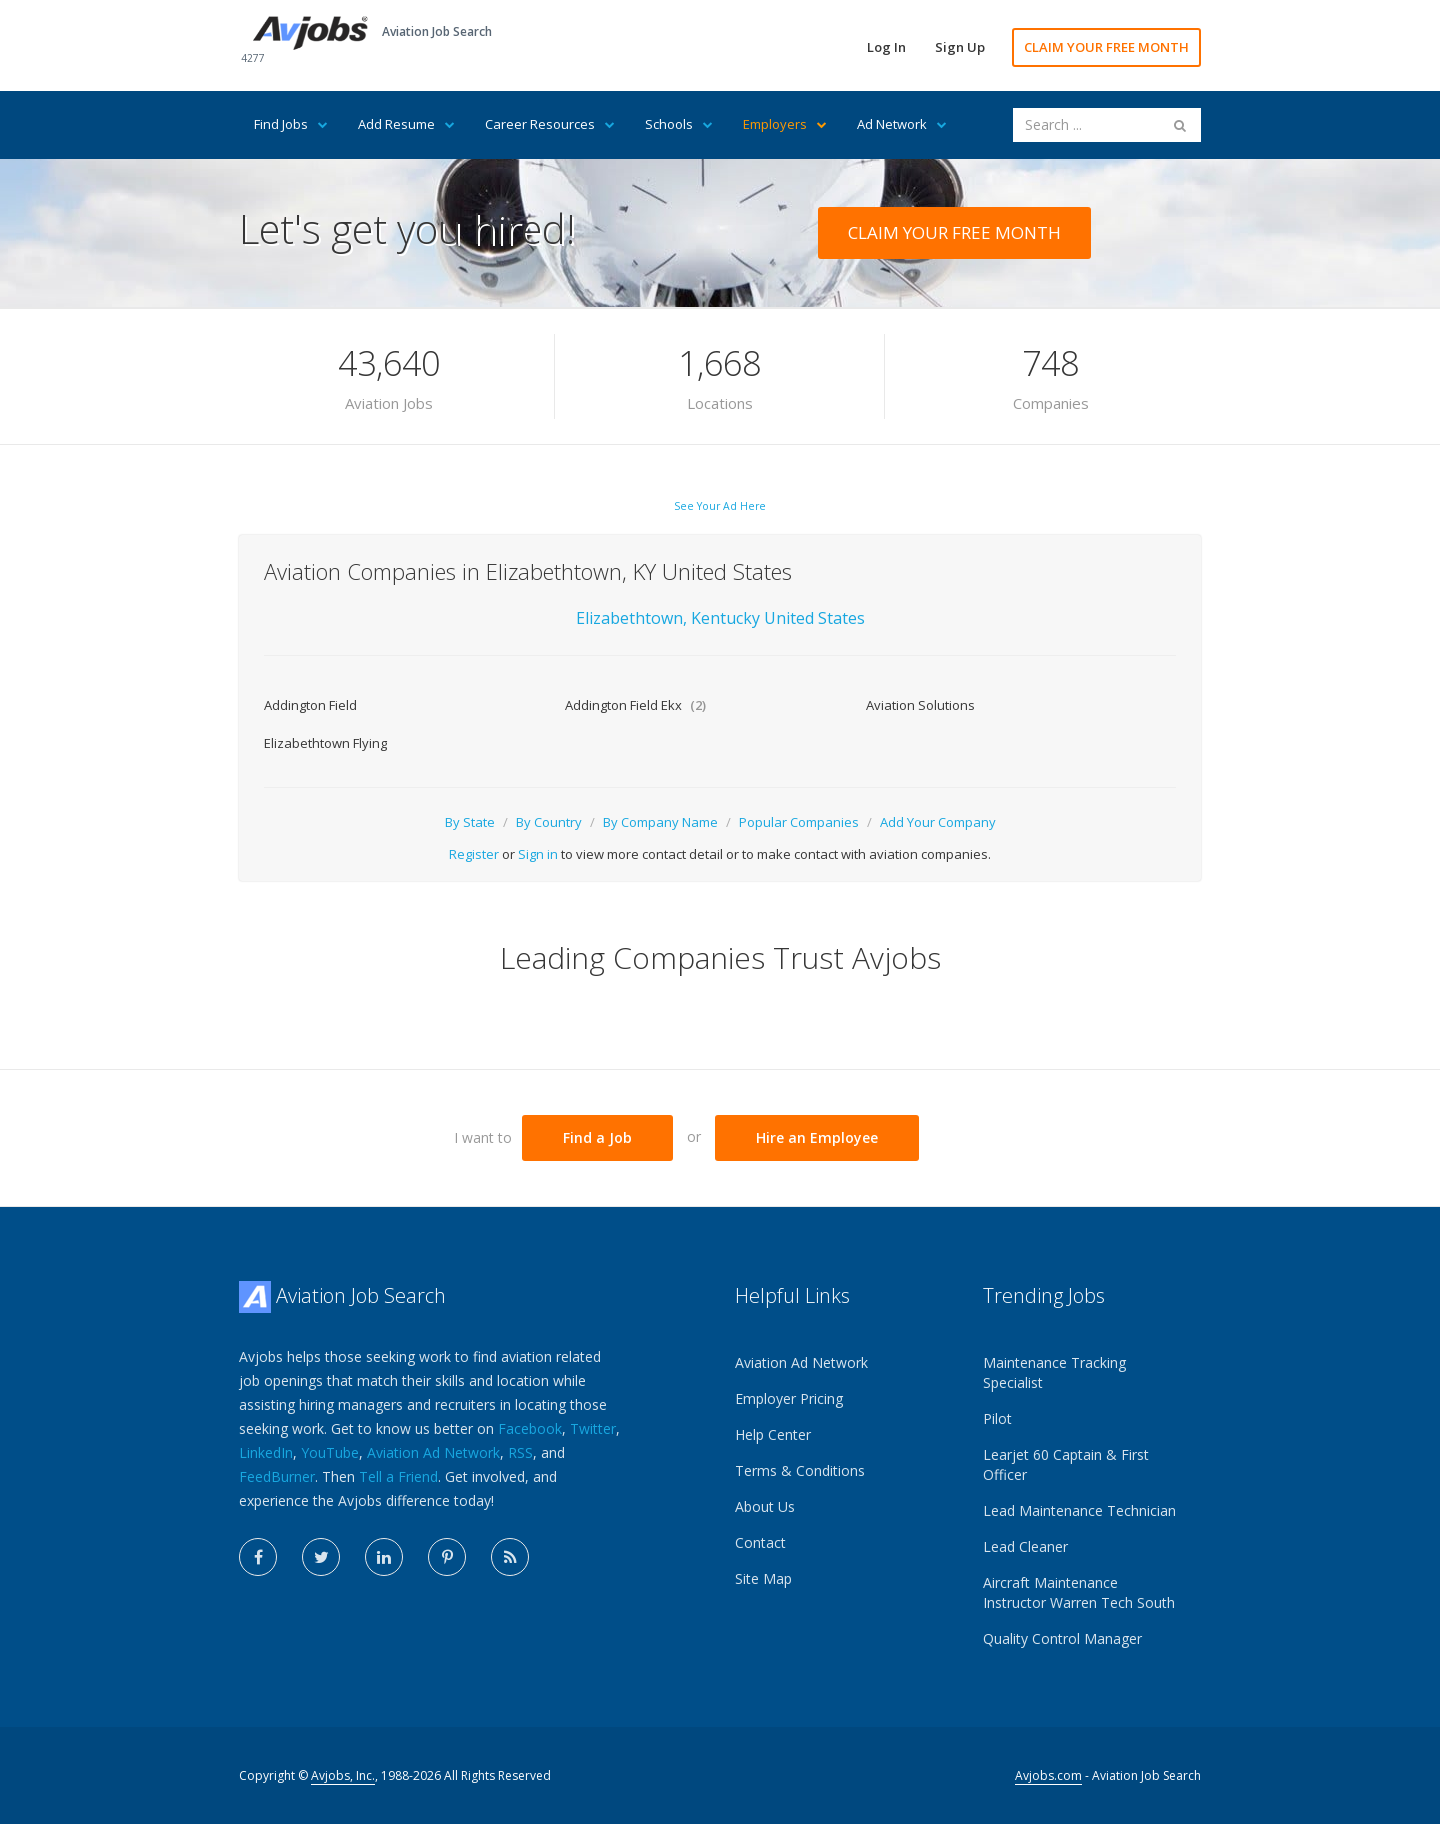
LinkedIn (266, 1452)
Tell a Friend (398, 1476)
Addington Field (310, 705)
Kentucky (727, 618)
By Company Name (660, 822)
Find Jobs (291, 124)
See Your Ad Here (720, 506)
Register (474, 854)
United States (814, 618)
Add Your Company (938, 822)
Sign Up (960, 47)
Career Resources (550, 124)
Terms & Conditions (800, 1470)
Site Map (763, 1578)
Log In (886, 47)
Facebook (530, 1428)
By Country (549, 822)
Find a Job (597, 1137)
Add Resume (406, 124)
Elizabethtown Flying (325, 743)
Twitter (593, 1428)
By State (470, 822)
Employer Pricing (789, 1398)
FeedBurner (277, 1476)
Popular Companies (799, 822)
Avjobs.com (1048, 1775)
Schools (679, 124)
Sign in (538, 854)
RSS (520, 1452)
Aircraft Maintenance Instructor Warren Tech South (1079, 1592)
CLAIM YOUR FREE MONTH (1106, 47)
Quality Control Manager (1062, 1638)
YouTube (330, 1452)
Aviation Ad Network (433, 1452)
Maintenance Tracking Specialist (1054, 1372)
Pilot (997, 1418)
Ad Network (902, 124)
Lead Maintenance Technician (1079, 1510)
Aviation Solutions (920, 705)
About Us (765, 1506)
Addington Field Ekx (635, 705)
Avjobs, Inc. (343, 1775)
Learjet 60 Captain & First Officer (1066, 1464)
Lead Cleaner (1025, 1546)
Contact (760, 1542)
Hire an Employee (817, 1137)
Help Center (773, 1434)
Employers (785, 124)
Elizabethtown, (631, 618)
